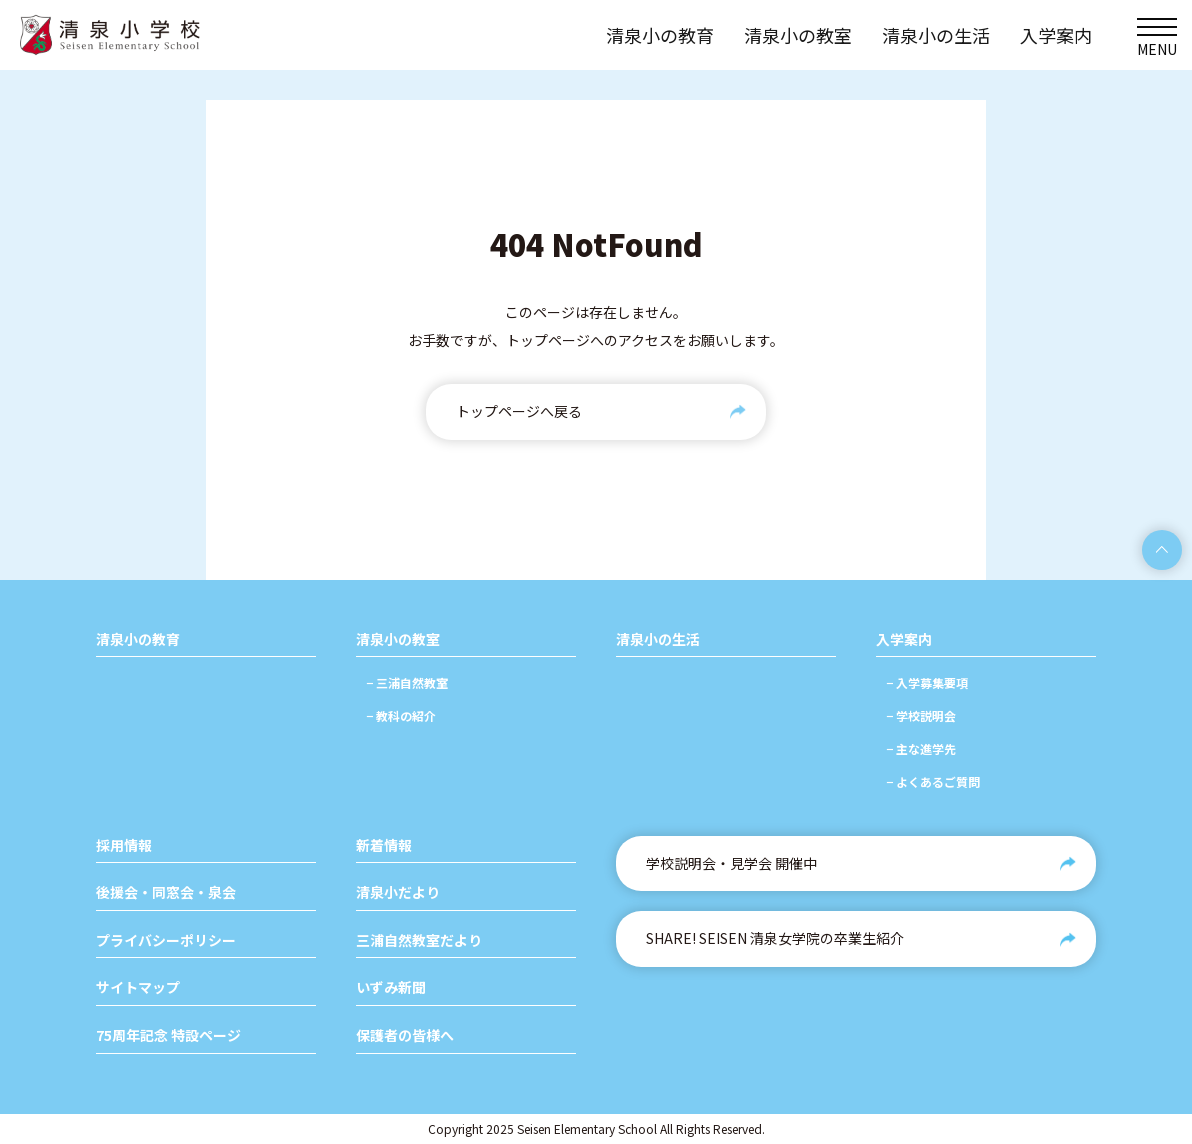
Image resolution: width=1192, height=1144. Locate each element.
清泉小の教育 (138, 639)
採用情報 (124, 845)
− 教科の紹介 (401, 715)
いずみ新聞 (391, 987)
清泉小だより (398, 892)
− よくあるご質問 (933, 781)
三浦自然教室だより (419, 940)
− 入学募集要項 (927, 682)
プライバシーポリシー (166, 940)
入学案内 (904, 639)
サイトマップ (138, 987)
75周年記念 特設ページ (168, 1035)
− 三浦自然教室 (407, 682)
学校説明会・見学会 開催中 (731, 863)
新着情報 (384, 845)
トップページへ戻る (519, 411)
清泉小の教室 (398, 639)
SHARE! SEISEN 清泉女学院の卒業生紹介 (775, 938)
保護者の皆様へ (405, 1035)
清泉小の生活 (658, 639)
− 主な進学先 (921, 748)
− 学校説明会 (921, 715)
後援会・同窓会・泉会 (166, 892)
